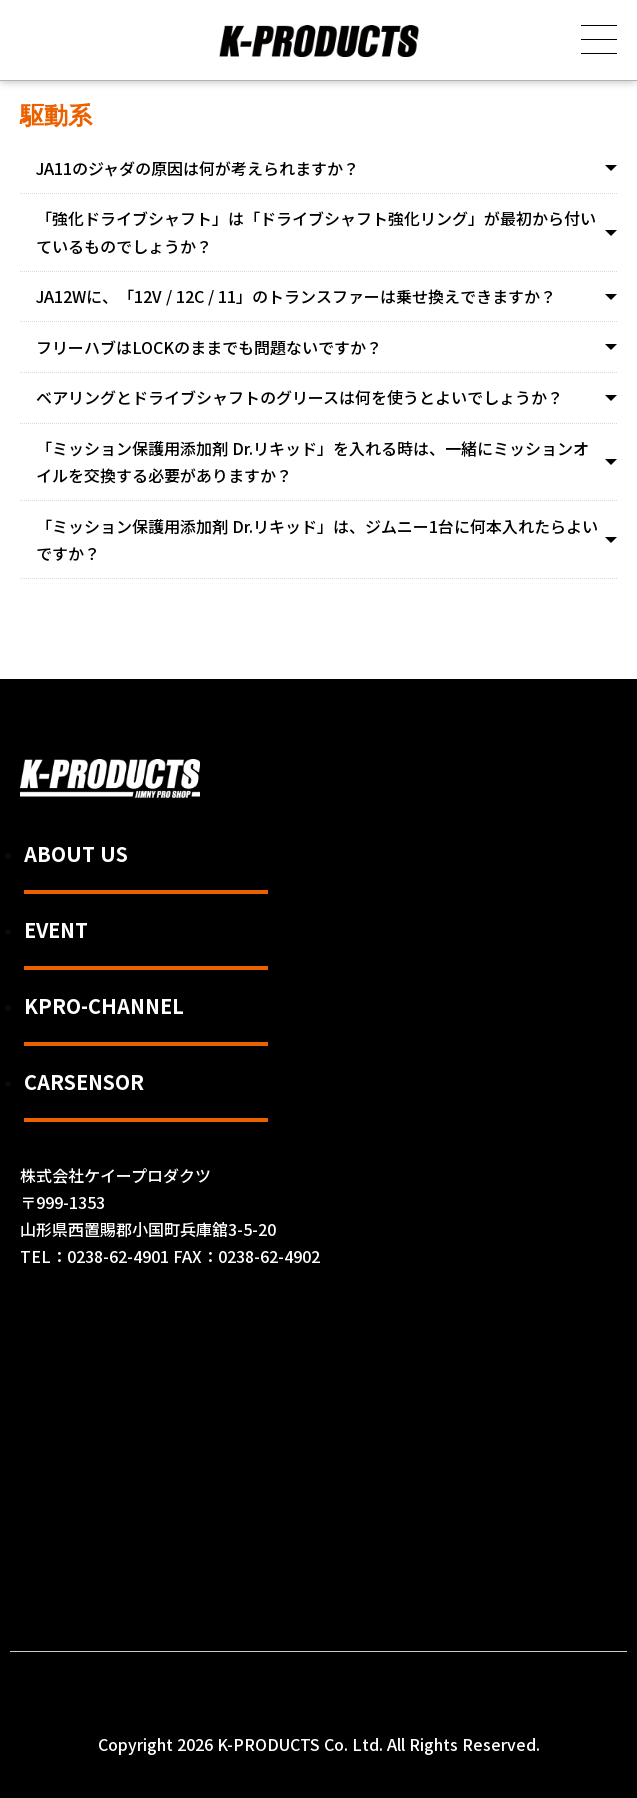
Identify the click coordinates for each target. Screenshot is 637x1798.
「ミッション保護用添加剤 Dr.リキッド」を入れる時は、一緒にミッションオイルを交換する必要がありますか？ (312, 461)
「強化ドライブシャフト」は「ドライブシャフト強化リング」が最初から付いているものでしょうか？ (316, 231)
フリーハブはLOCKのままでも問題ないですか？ (209, 347)
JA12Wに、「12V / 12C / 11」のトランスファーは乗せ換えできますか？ (296, 296)
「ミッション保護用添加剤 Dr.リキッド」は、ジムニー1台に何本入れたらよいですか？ (317, 539)
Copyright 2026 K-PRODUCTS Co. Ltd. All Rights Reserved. (319, 1744)
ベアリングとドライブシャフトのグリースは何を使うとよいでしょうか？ (299, 397)
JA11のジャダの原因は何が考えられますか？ (197, 168)
